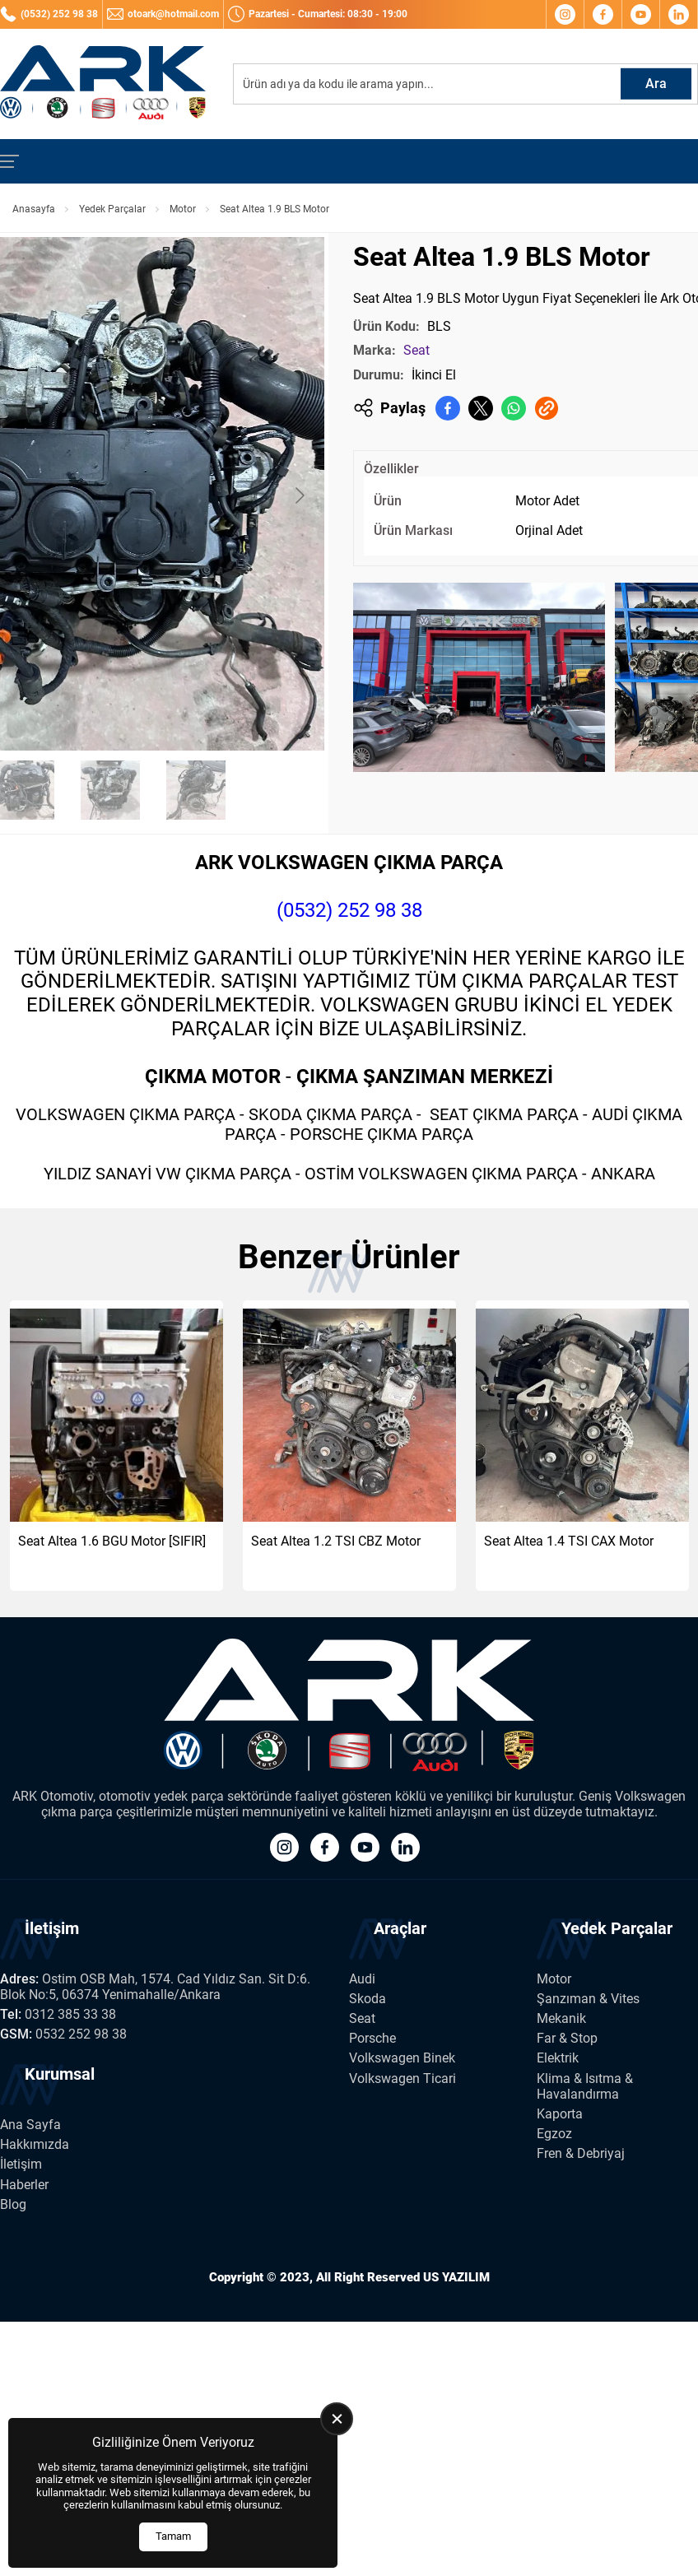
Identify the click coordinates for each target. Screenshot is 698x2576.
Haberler (24, 2184)
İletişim (21, 2164)
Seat (416, 350)
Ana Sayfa (30, 2124)
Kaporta (560, 2114)
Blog (13, 2204)
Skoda (367, 1998)
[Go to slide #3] (110, 790)
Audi (362, 1979)
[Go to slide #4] (195, 790)
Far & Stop (567, 2038)
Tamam (173, 2536)
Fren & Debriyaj (581, 2153)
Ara (656, 83)
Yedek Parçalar (112, 209)
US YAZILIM (456, 2277)
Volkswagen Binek (402, 2058)
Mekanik (561, 2018)
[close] (336, 2418)
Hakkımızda (34, 2144)
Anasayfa (33, 209)
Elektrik (558, 2058)
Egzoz (554, 2133)
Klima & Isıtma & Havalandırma (585, 2086)
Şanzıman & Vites (588, 1998)
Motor (183, 209)
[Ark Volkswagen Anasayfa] (103, 84)
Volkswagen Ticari (402, 2078)
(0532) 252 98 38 (349, 910)
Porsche (372, 2038)
